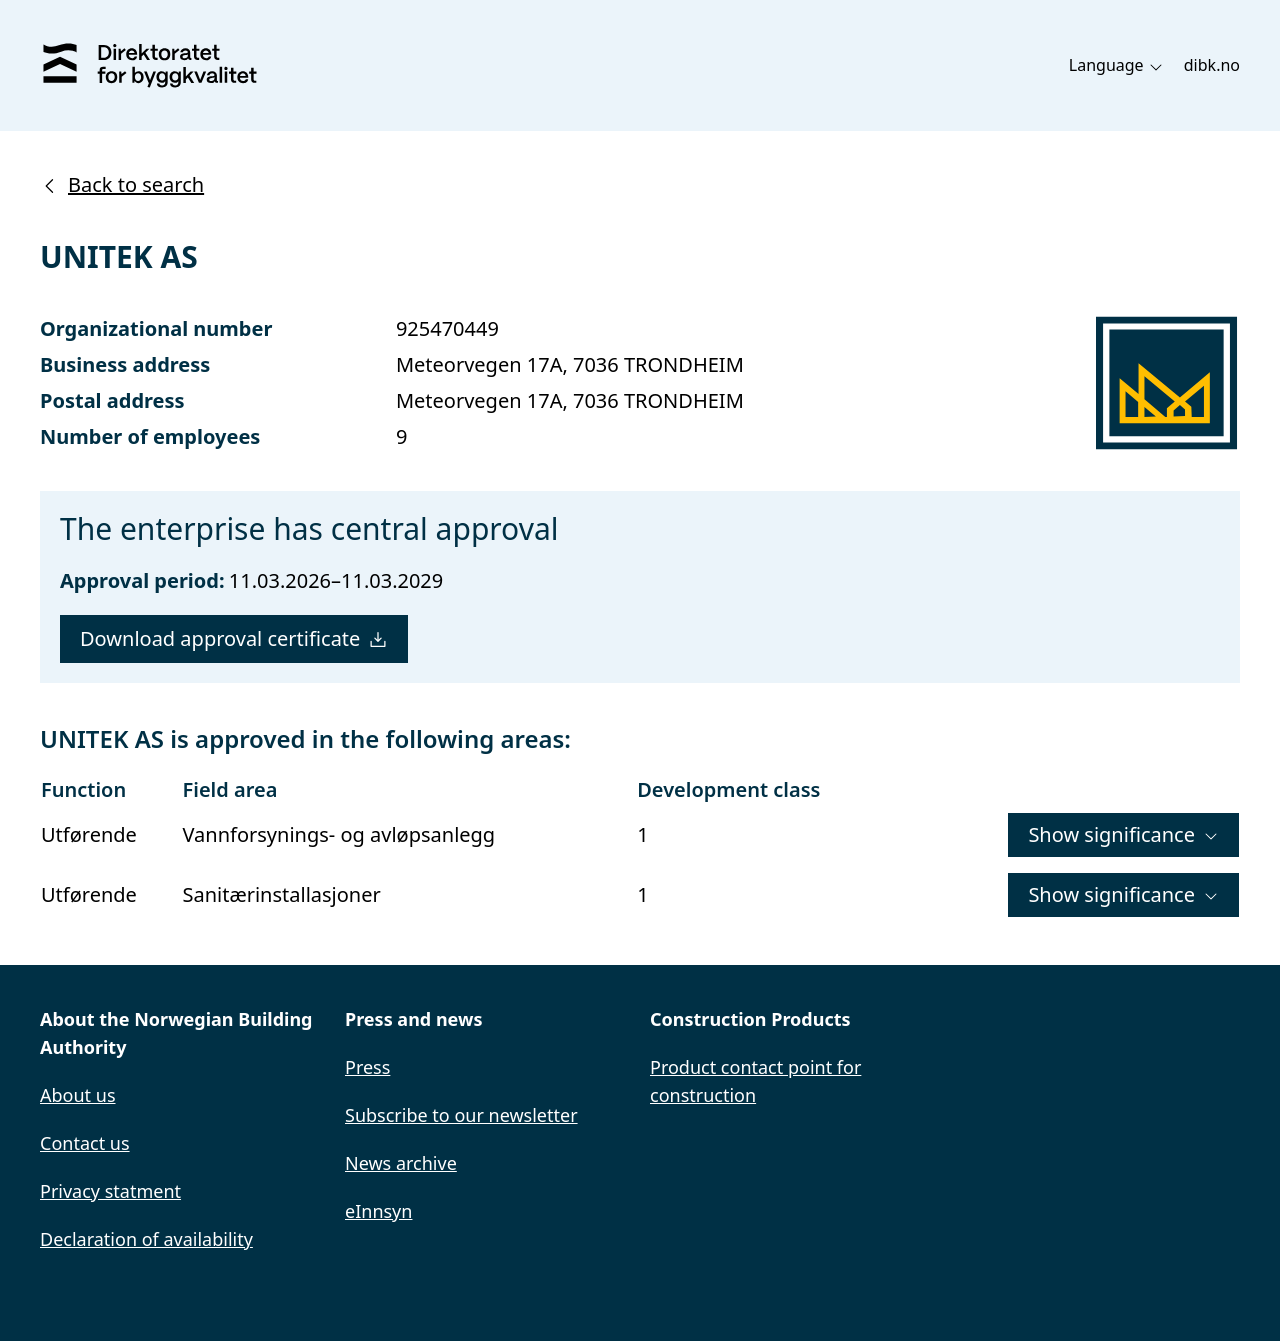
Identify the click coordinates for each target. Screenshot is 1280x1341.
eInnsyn (378, 1211)
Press (367, 1067)
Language (1116, 65)
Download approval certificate (234, 638)
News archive (401, 1163)
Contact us (85, 1143)
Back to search (122, 184)
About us (78, 1095)
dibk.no (1212, 65)
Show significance (1123, 834)
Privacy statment (110, 1191)
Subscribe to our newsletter (461, 1115)
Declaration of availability (146, 1239)
